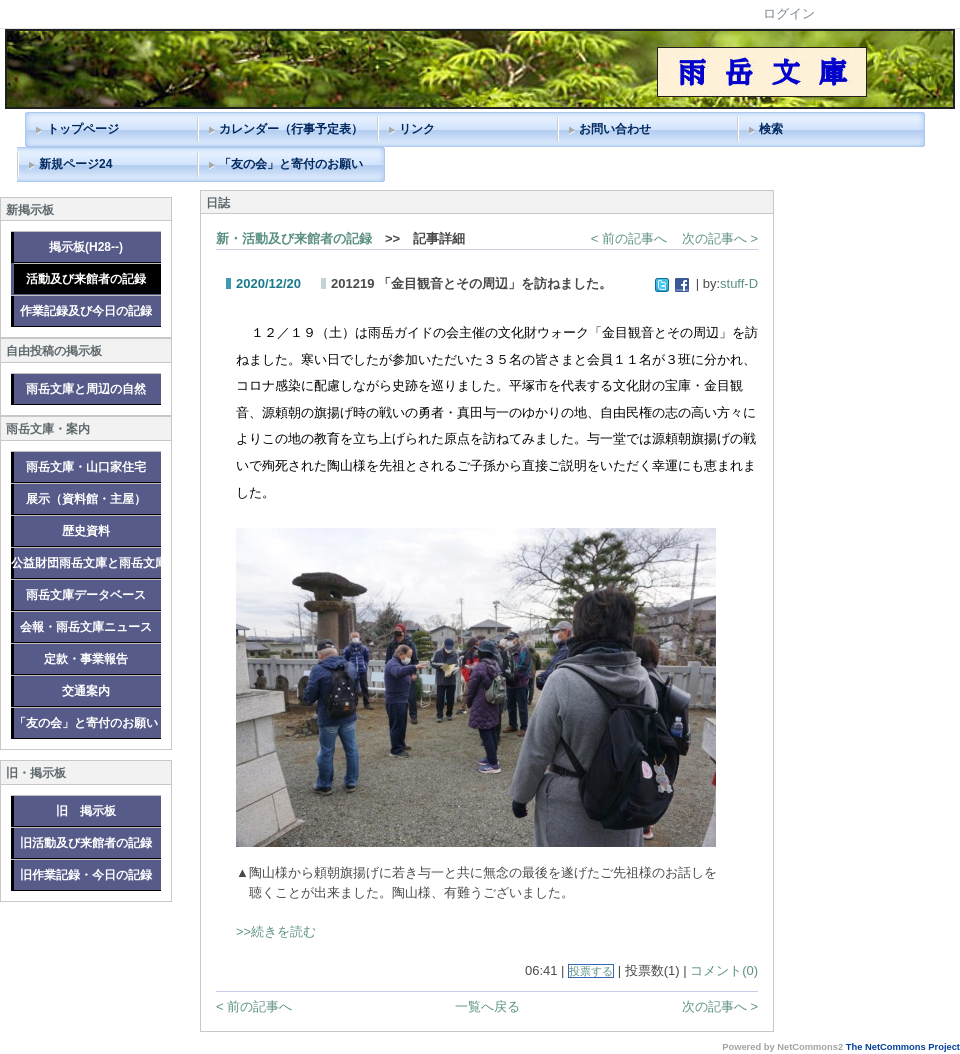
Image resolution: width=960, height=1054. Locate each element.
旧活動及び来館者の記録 (86, 843)
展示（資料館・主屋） (86, 499)
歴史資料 (86, 531)
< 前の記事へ (629, 238)
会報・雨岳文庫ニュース (86, 627)
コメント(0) (724, 970)
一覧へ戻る (487, 1006)
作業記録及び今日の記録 (86, 311)
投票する (591, 971)
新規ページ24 (75, 164)
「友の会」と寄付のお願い (291, 164)
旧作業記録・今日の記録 (86, 875)
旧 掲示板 (86, 811)
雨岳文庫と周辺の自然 (86, 389)
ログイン (789, 13)
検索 (771, 129)
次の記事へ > (720, 238)
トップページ (83, 129)
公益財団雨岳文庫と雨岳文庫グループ (86, 563)
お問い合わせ (615, 129)
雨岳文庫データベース (86, 595)
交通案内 (86, 691)
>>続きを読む (276, 931)
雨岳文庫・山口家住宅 (86, 467)
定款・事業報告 (86, 659)
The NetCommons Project (903, 1047)
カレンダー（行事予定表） (291, 129)
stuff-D (739, 283)
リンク (417, 129)
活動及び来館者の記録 (86, 279)
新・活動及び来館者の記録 (294, 238)
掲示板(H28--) (86, 247)
